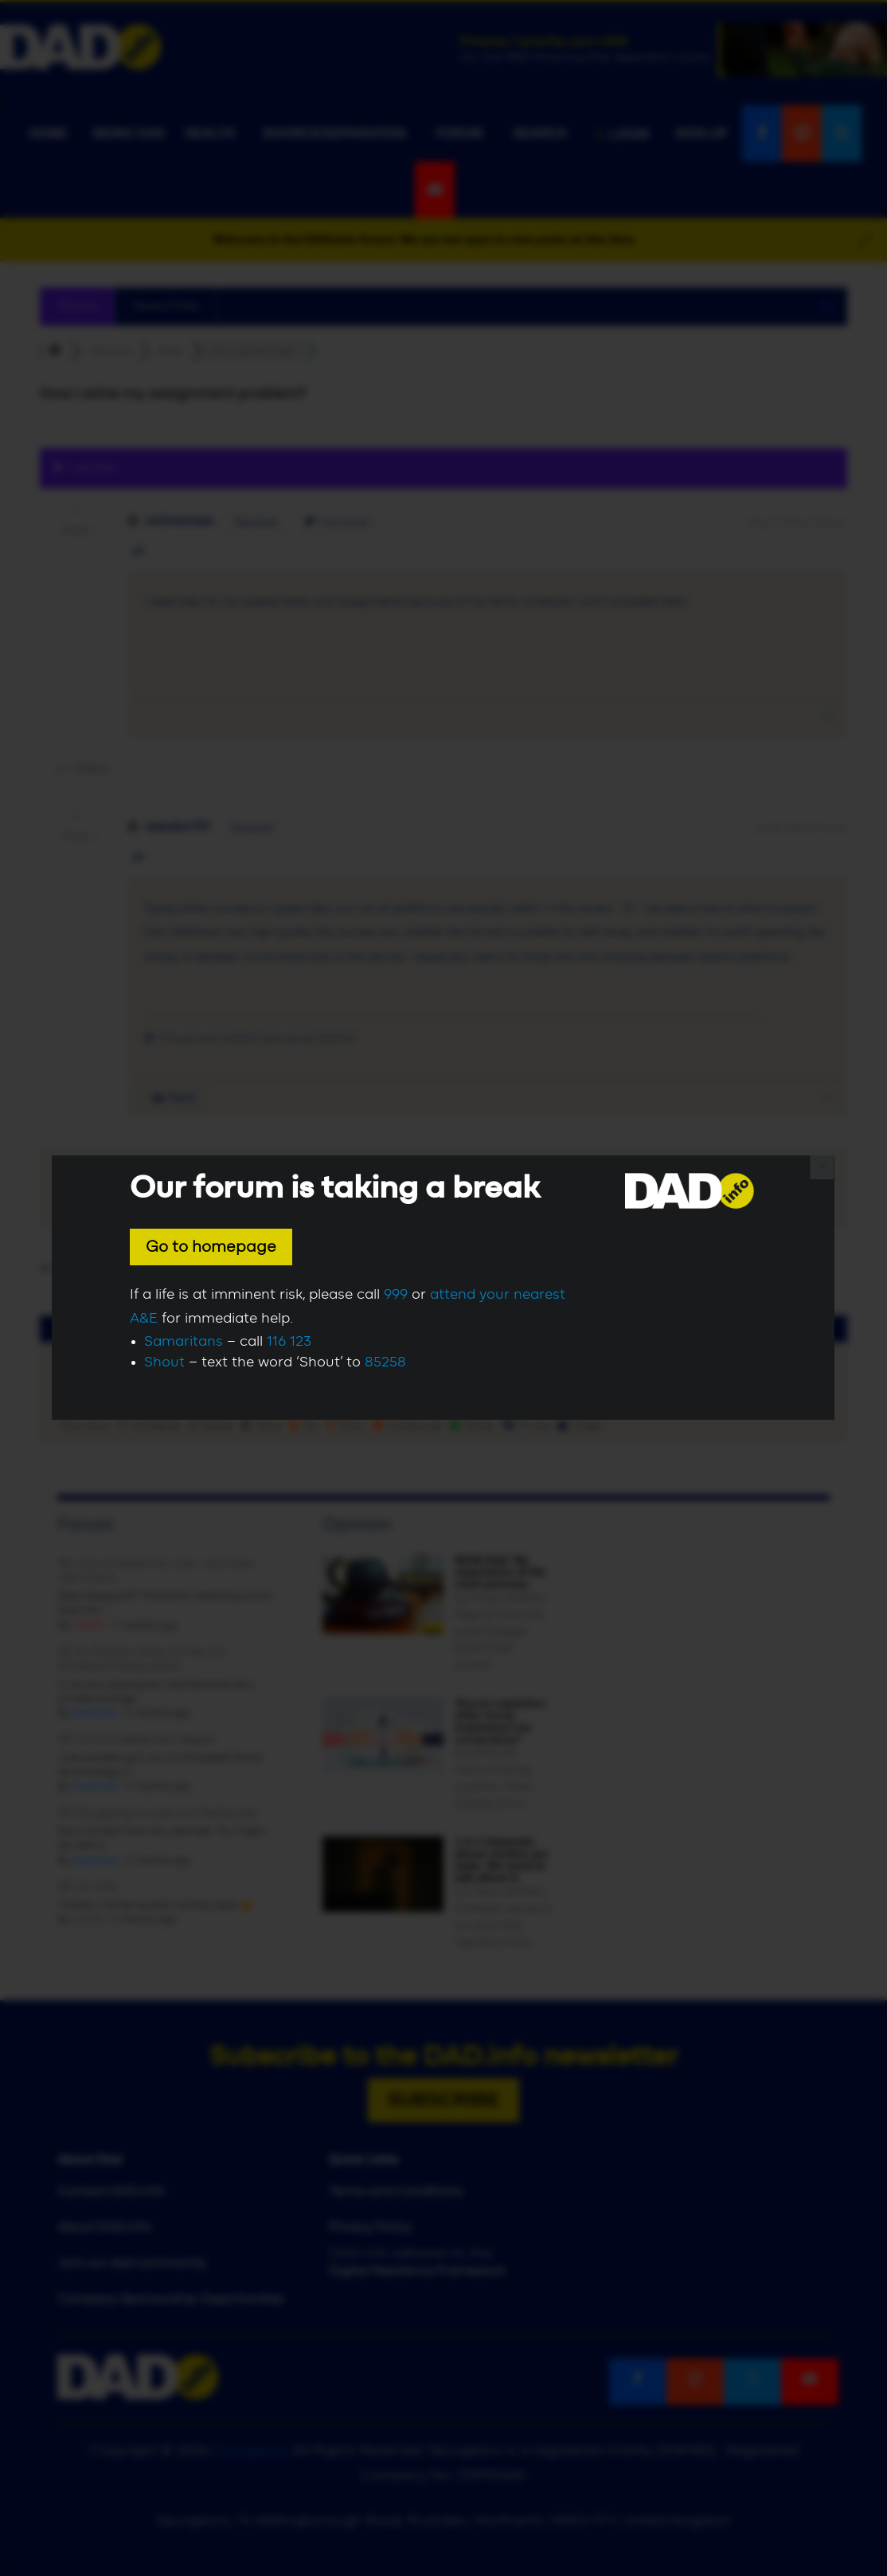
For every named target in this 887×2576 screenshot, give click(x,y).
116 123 (289, 1342)
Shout (164, 1362)
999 (396, 1295)
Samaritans (183, 1342)
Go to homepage (211, 1247)
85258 (385, 1362)
